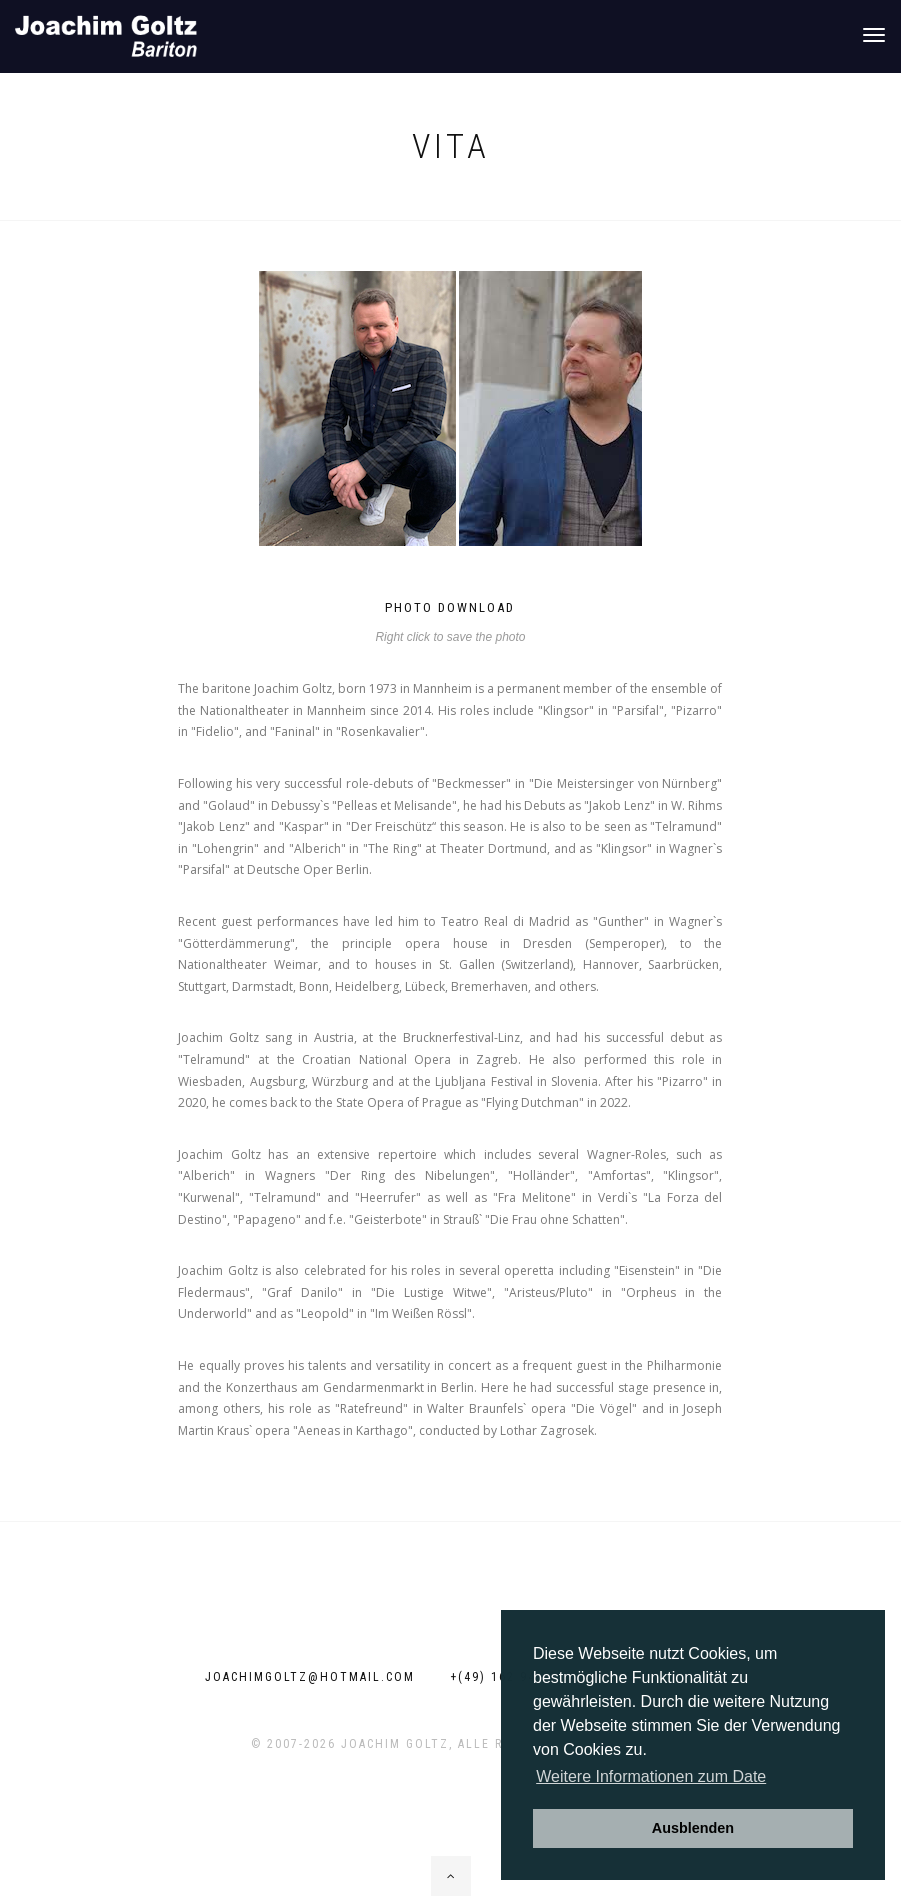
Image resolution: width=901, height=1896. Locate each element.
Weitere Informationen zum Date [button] (651, 1776)
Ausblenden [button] (693, 1828)
